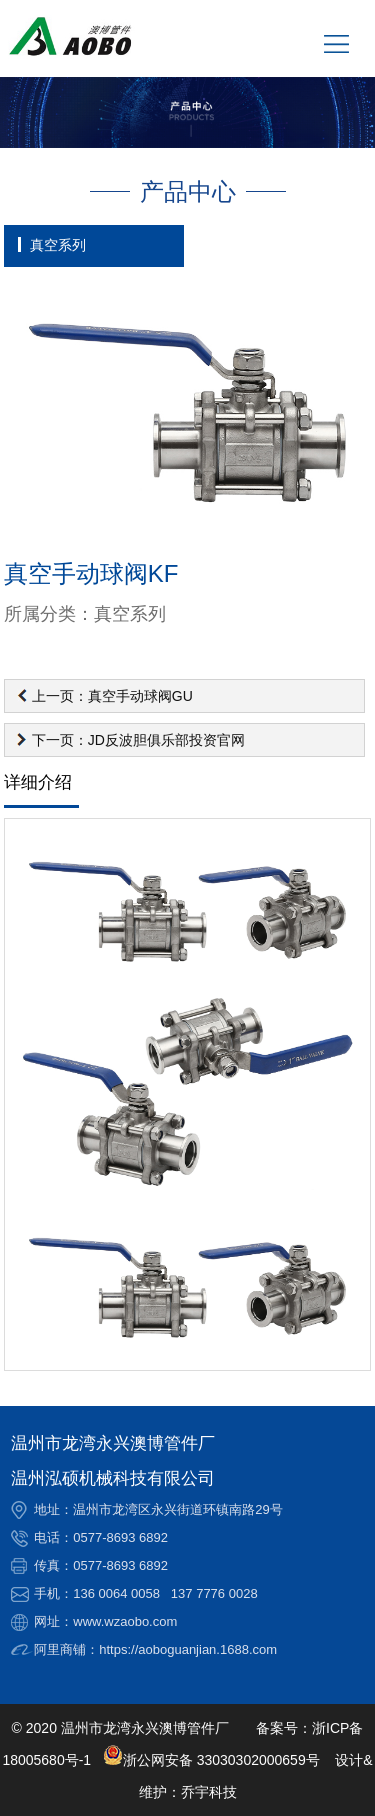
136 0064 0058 (116, 1593)
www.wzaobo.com (125, 1621)
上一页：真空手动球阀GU (112, 696)
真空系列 (58, 245)
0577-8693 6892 (120, 1537)
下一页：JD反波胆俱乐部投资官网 (138, 740)
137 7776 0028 (214, 1593)
